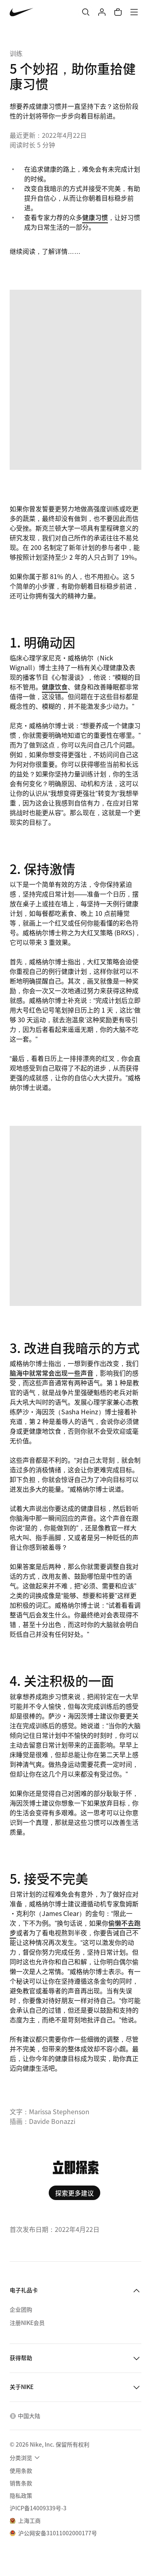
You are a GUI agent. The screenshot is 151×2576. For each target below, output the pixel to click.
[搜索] (86, 12)
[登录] (102, 12)
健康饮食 (55, 686)
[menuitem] (26, 2457)
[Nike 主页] (21, 12)
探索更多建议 (74, 2193)
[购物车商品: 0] (118, 12)
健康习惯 (95, 217)
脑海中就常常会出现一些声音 (51, 1373)
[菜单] (134, 12)
